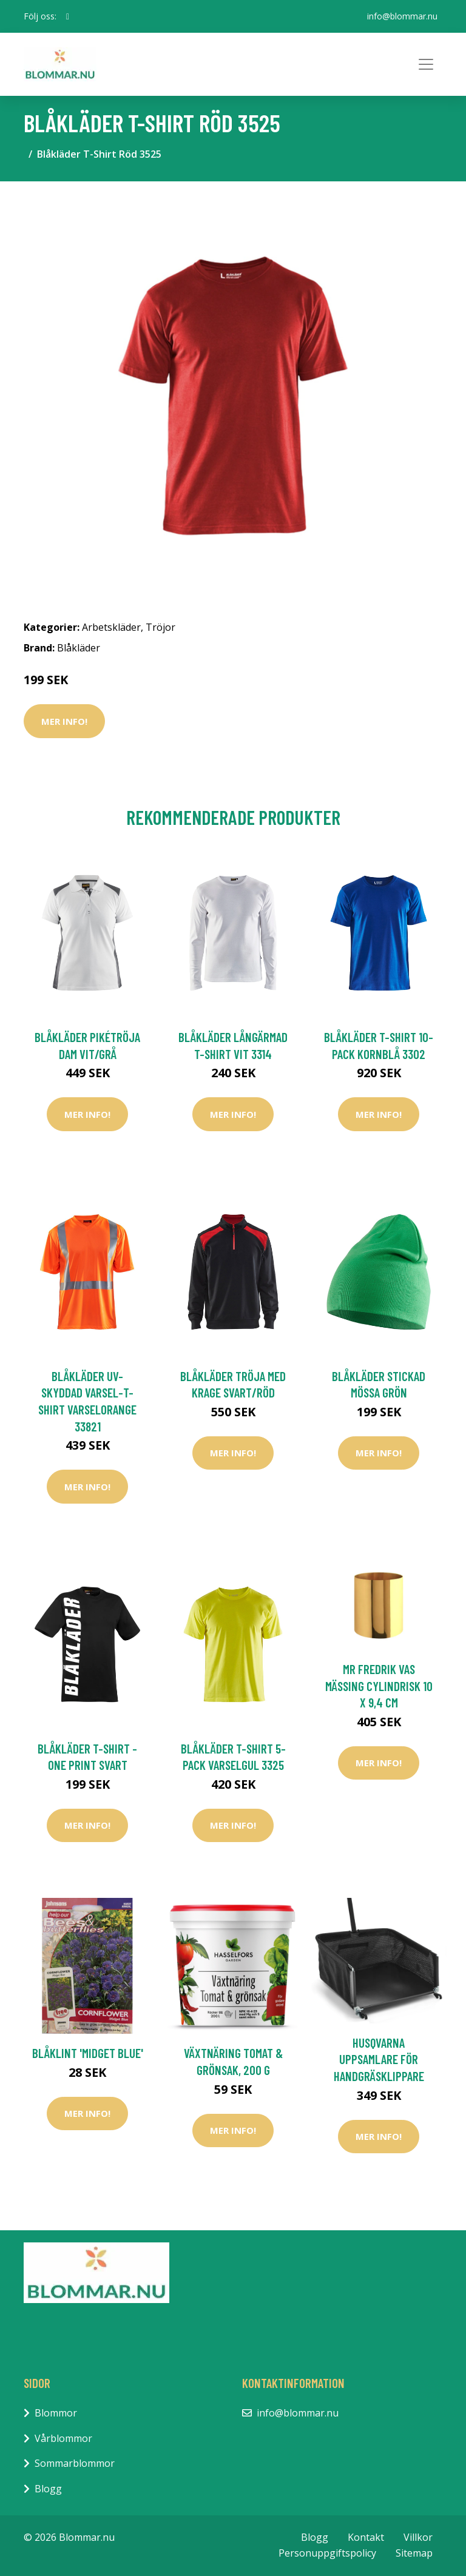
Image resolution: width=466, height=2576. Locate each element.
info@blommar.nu (402, 16)
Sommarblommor (75, 2463)
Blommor (56, 2413)
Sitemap (414, 2553)
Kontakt (366, 2537)
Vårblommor (63, 2438)
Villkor (418, 2537)
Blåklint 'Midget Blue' (87, 2052)
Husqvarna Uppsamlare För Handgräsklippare (379, 2059)
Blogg (48, 2488)
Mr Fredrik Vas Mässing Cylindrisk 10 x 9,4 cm (379, 1685)
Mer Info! (64, 721)
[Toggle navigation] (426, 64)
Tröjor (160, 627)
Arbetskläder (111, 627)
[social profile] (67, 16)
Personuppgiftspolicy (327, 2553)
